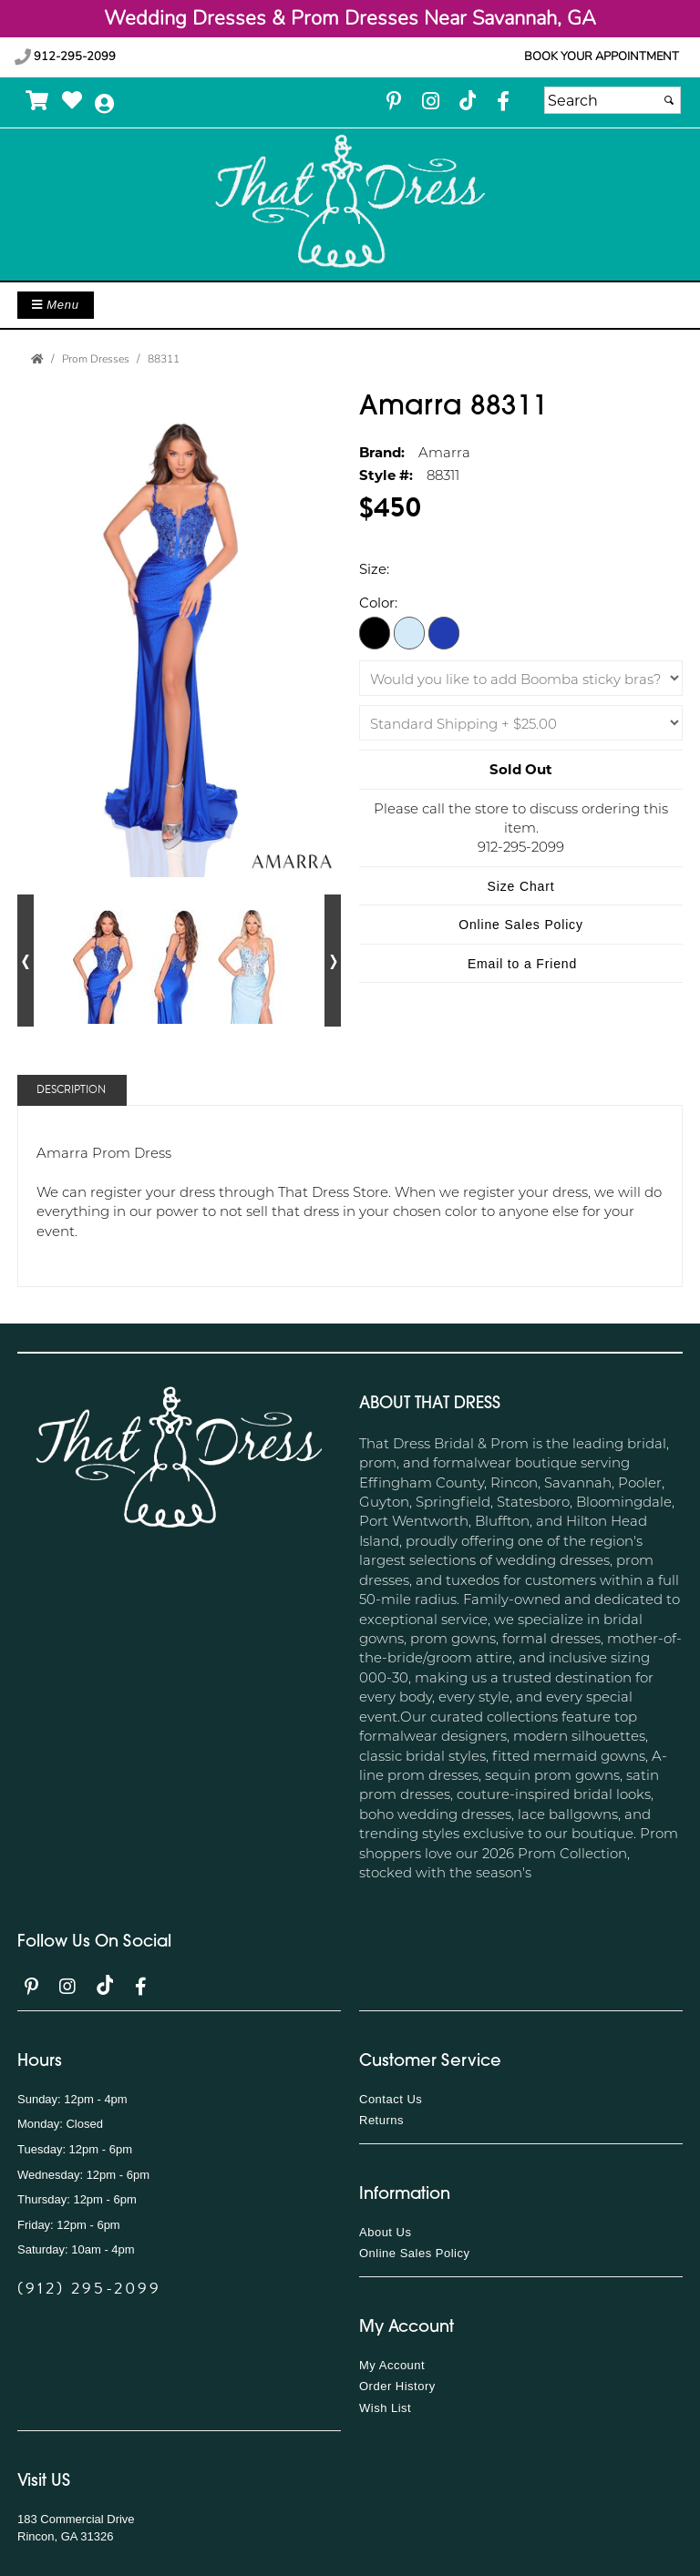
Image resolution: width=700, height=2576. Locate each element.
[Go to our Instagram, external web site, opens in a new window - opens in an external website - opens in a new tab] (430, 103)
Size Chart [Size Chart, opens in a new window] (521, 886)
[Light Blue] (409, 632)
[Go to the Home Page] (37, 359)
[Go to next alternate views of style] (332, 960)
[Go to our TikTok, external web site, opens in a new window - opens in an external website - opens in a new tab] (466, 100)
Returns (381, 2120)
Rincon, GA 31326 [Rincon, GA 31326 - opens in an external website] (65, 2536)
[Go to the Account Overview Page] (104, 104)
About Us (385, 2232)
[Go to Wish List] (72, 101)
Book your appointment (601, 56)
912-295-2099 (65, 56)
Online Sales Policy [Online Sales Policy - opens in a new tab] (520, 924)
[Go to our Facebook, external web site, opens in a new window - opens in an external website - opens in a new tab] (503, 103)
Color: (378, 602)
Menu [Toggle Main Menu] (55, 305)
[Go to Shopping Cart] (38, 101)
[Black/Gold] (374, 632)
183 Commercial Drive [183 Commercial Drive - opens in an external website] (76, 2519)
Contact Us (390, 2099)
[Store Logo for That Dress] (350, 201)
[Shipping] (521, 723)
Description (71, 1090)
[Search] (612, 100)
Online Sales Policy (414, 2253)
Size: (374, 568)
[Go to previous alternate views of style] (25, 960)
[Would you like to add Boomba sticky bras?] (521, 678)
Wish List (385, 2408)
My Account (392, 2365)
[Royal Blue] (443, 632)
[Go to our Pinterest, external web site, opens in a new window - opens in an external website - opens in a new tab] (393, 103)
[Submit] (669, 100)
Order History (397, 2386)
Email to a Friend (522, 963)
